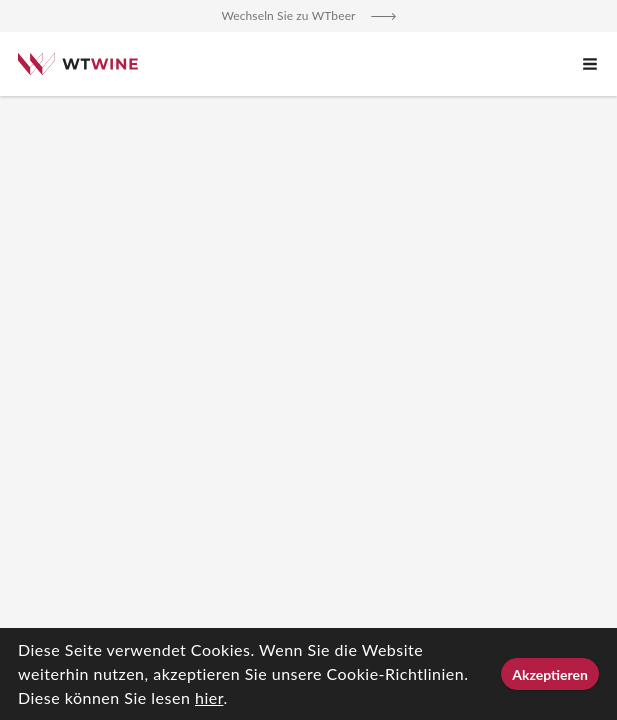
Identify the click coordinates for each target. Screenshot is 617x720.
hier (209, 697)
